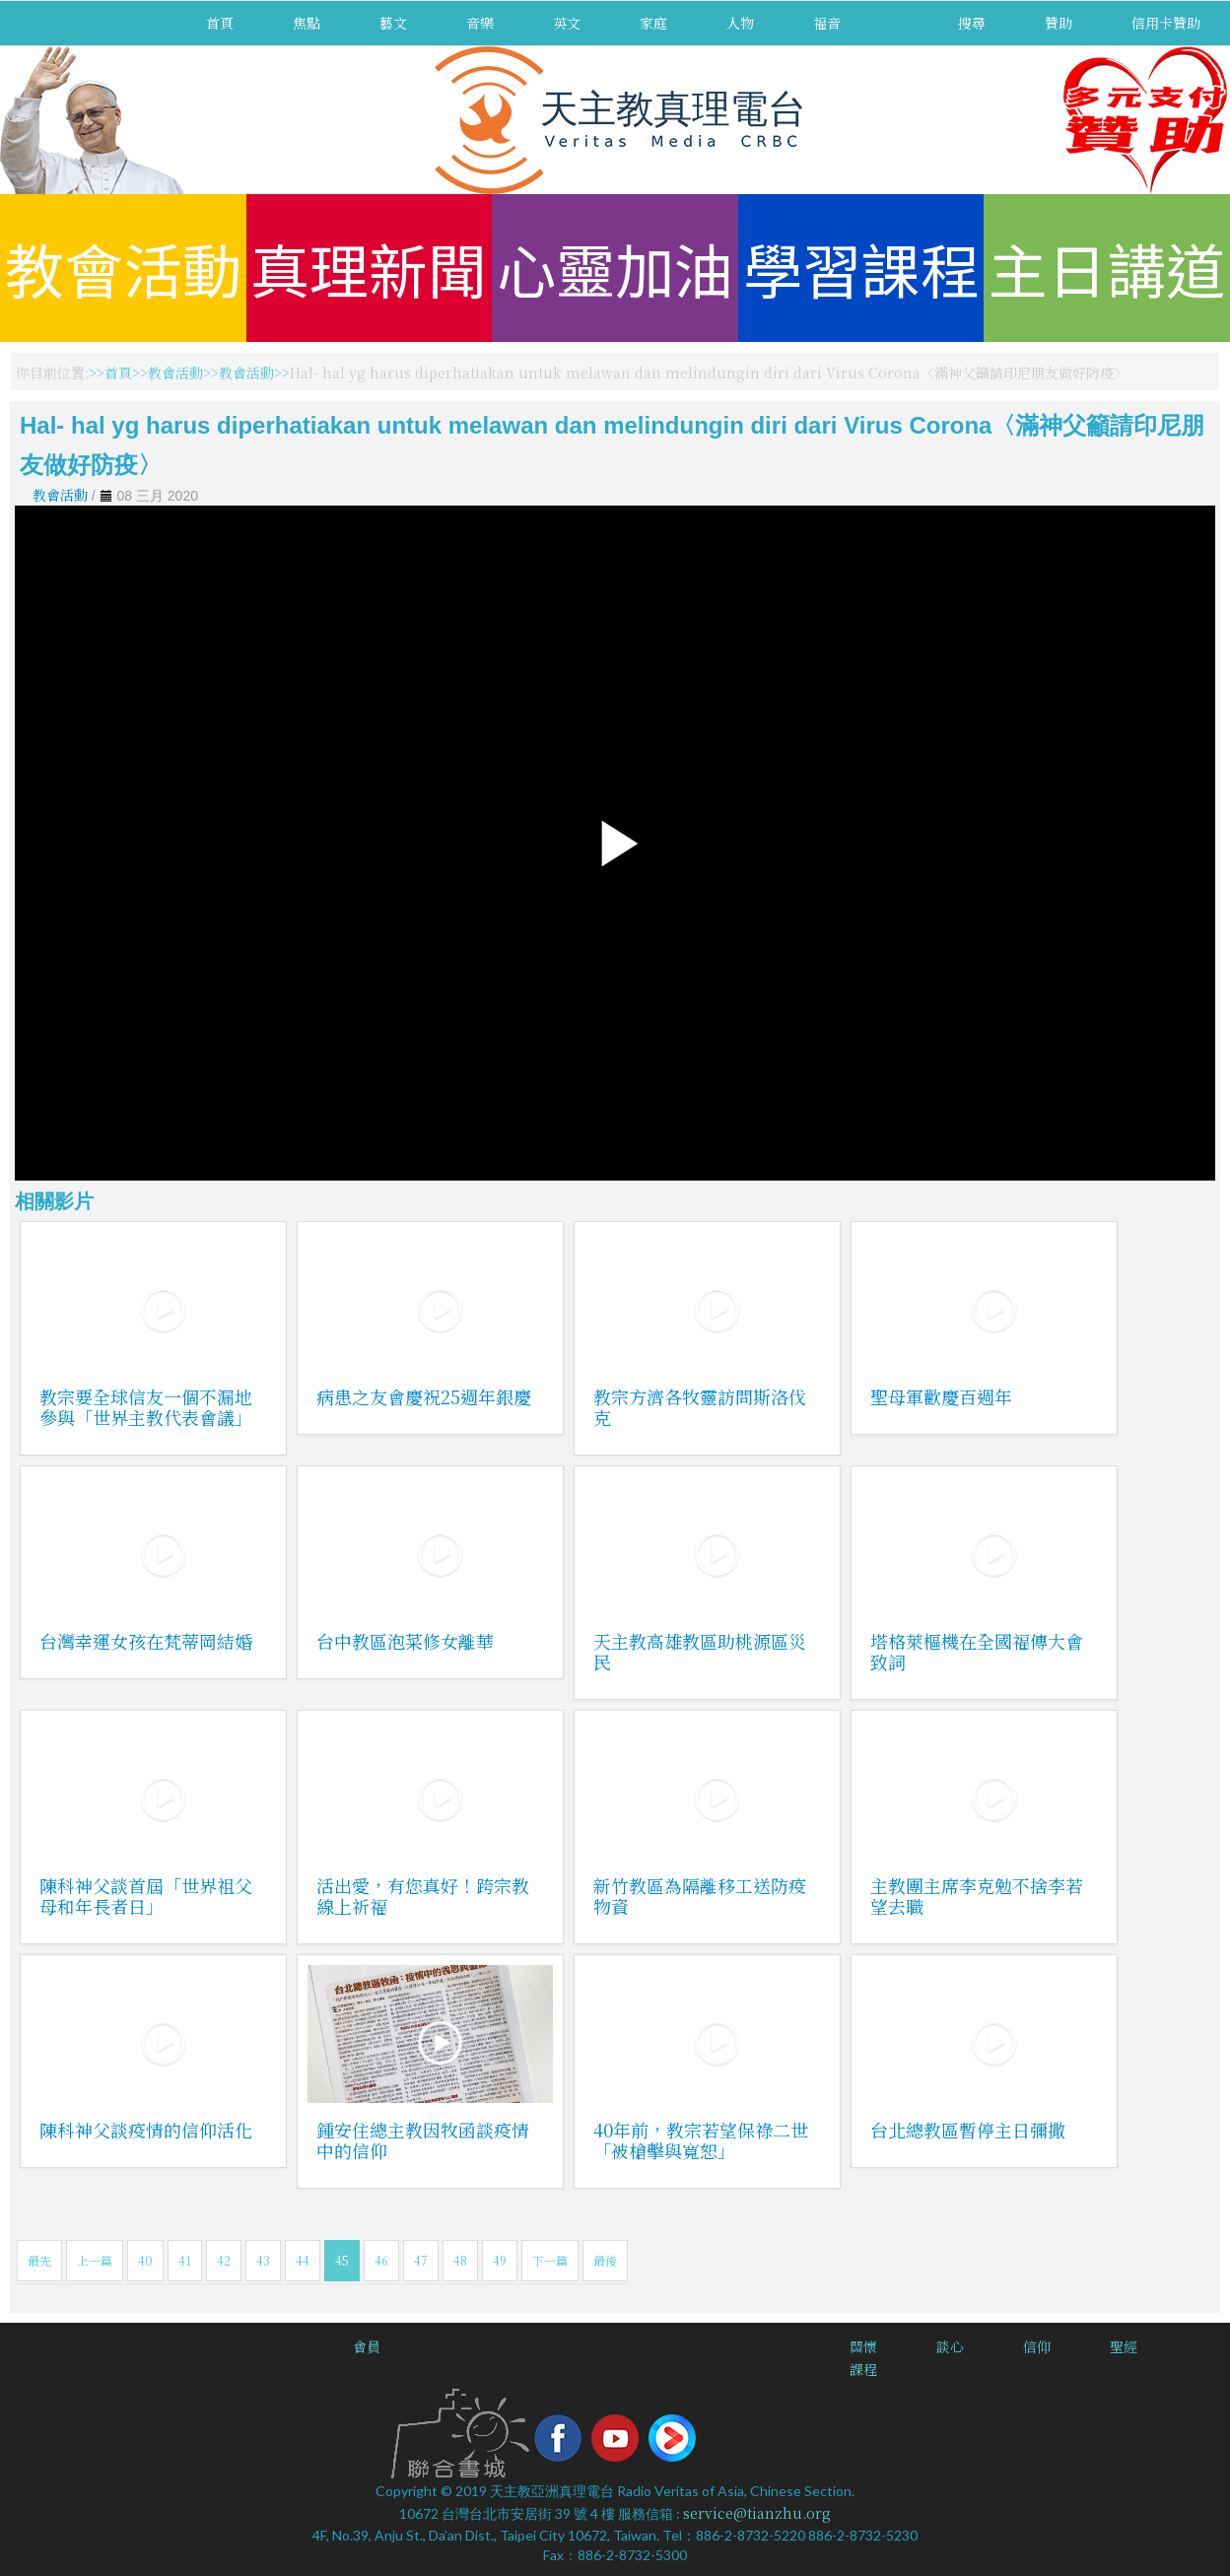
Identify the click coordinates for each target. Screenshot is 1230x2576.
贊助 (1058, 23)
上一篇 (94, 2260)
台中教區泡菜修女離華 (405, 1641)
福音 (827, 23)
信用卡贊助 (1165, 23)
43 (263, 2260)
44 (302, 2260)
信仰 (1037, 2346)
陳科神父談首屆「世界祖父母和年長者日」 (145, 1895)
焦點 (306, 23)
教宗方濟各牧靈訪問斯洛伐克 (699, 1407)
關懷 (863, 2346)
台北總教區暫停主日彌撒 (967, 2129)
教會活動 (123, 267)
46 (381, 2260)
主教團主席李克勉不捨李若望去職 (976, 1895)
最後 (605, 2260)
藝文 (393, 23)
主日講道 (1107, 267)
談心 (950, 2346)
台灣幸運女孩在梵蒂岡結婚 (145, 1641)
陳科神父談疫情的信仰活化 (145, 2129)
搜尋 (972, 23)
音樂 (480, 23)
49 (500, 2260)
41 (184, 2260)
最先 (39, 2260)
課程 (863, 2369)
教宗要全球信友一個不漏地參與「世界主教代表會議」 (145, 1407)
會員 (366, 2346)
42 (224, 2260)
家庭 (653, 23)
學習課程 (861, 267)
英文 (567, 23)
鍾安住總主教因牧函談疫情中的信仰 (422, 2140)
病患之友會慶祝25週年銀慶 (423, 1396)
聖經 (1123, 2346)
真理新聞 (368, 267)
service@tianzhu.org (757, 2513)
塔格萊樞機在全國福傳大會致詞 (976, 1651)
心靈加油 (615, 267)
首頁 (220, 23)
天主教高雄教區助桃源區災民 (699, 1651)
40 (145, 2260)
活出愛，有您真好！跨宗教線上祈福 (422, 1895)
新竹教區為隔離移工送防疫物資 (699, 1895)
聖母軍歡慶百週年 (941, 1396)
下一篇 (550, 2260)
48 (460, 2260)
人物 (740, 23)
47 (421, 2260)
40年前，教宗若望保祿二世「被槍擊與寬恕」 (700, 2140)
